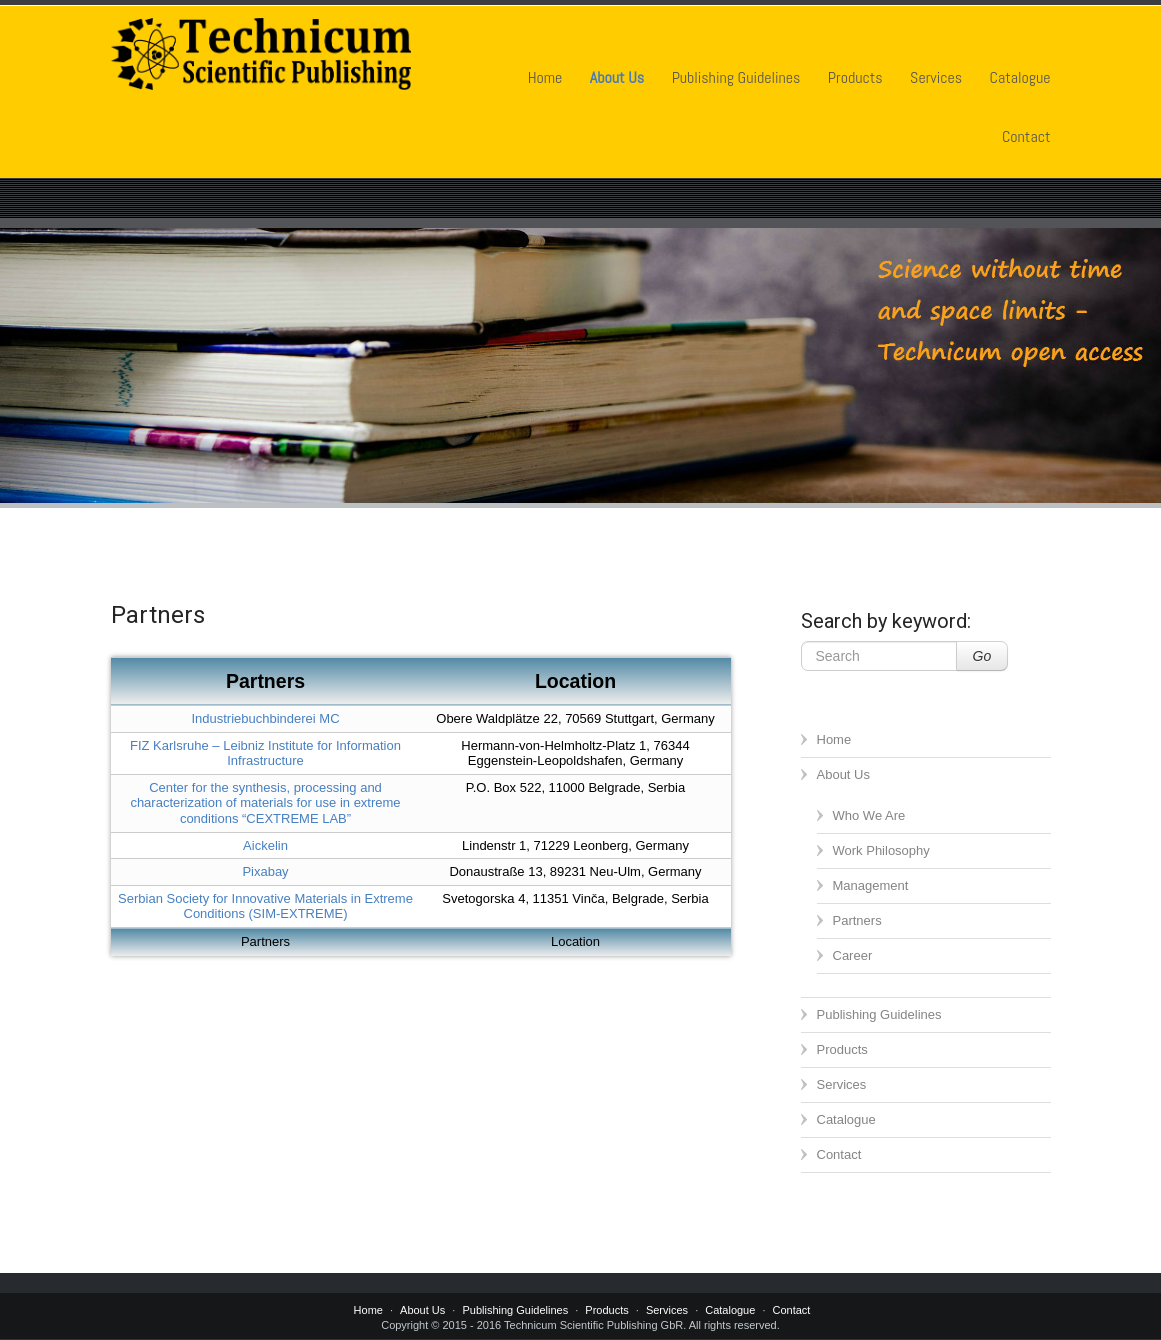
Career (853, 955)
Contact (1026, 136)
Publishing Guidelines (736, 77)
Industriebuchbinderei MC (265, 718)
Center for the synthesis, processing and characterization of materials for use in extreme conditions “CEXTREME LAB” (265, 803)
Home (545, 77)
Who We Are (869, 815)
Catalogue (1020, 77)
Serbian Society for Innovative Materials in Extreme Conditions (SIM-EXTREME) (265, 906)
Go (982, 656)
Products (855, 77)
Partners (857, 920)
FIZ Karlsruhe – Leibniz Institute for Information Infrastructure (265, 753)
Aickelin (265, 845)
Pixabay (265, 871)
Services (936, 77)
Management (871, 885)
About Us (617, 77)
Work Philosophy (881, 850)
